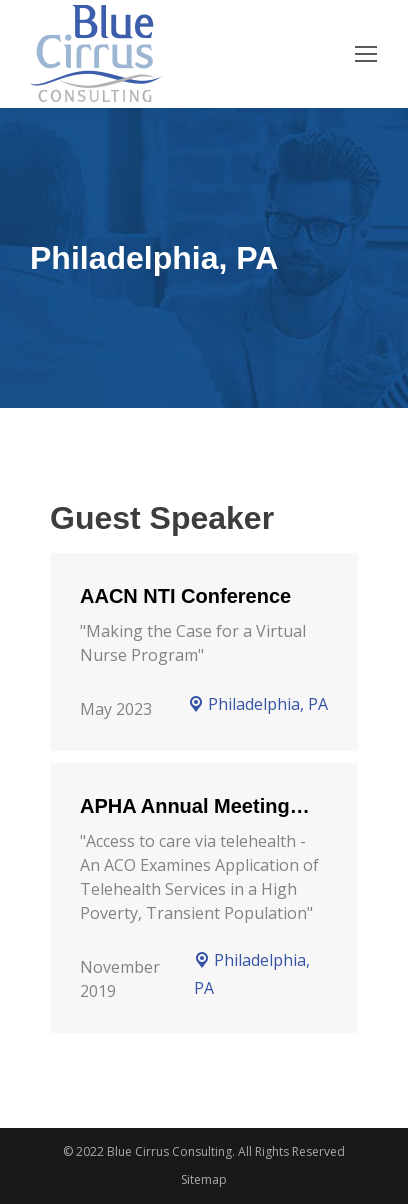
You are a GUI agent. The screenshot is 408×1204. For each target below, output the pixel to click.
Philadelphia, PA (258, 704)
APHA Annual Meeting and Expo (185, 807)
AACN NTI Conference (185, 596)
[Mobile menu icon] (366, 54)
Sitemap (204, 1179)
